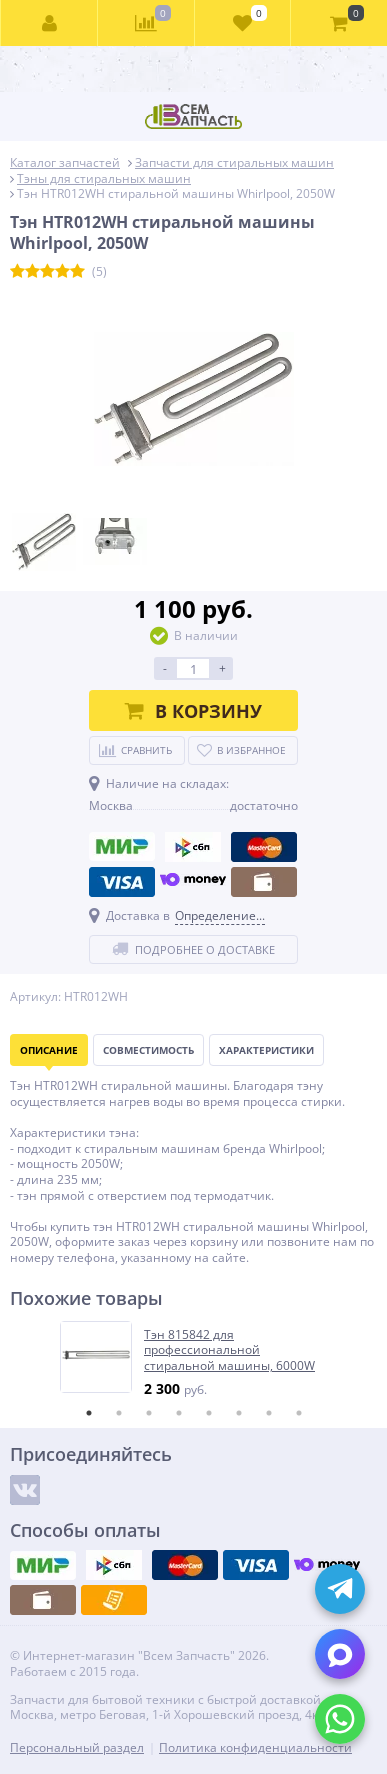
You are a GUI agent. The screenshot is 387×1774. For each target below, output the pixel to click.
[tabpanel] (194, 1359)
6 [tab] (239, 1413)
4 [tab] (179, 1413)
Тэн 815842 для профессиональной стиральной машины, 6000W (229, 1350)
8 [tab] (299, 1413)
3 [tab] (149, 1413)
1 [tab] (89, 1413)
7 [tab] (269, 1413)
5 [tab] (209, 1413)
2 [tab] (119, 1413)
